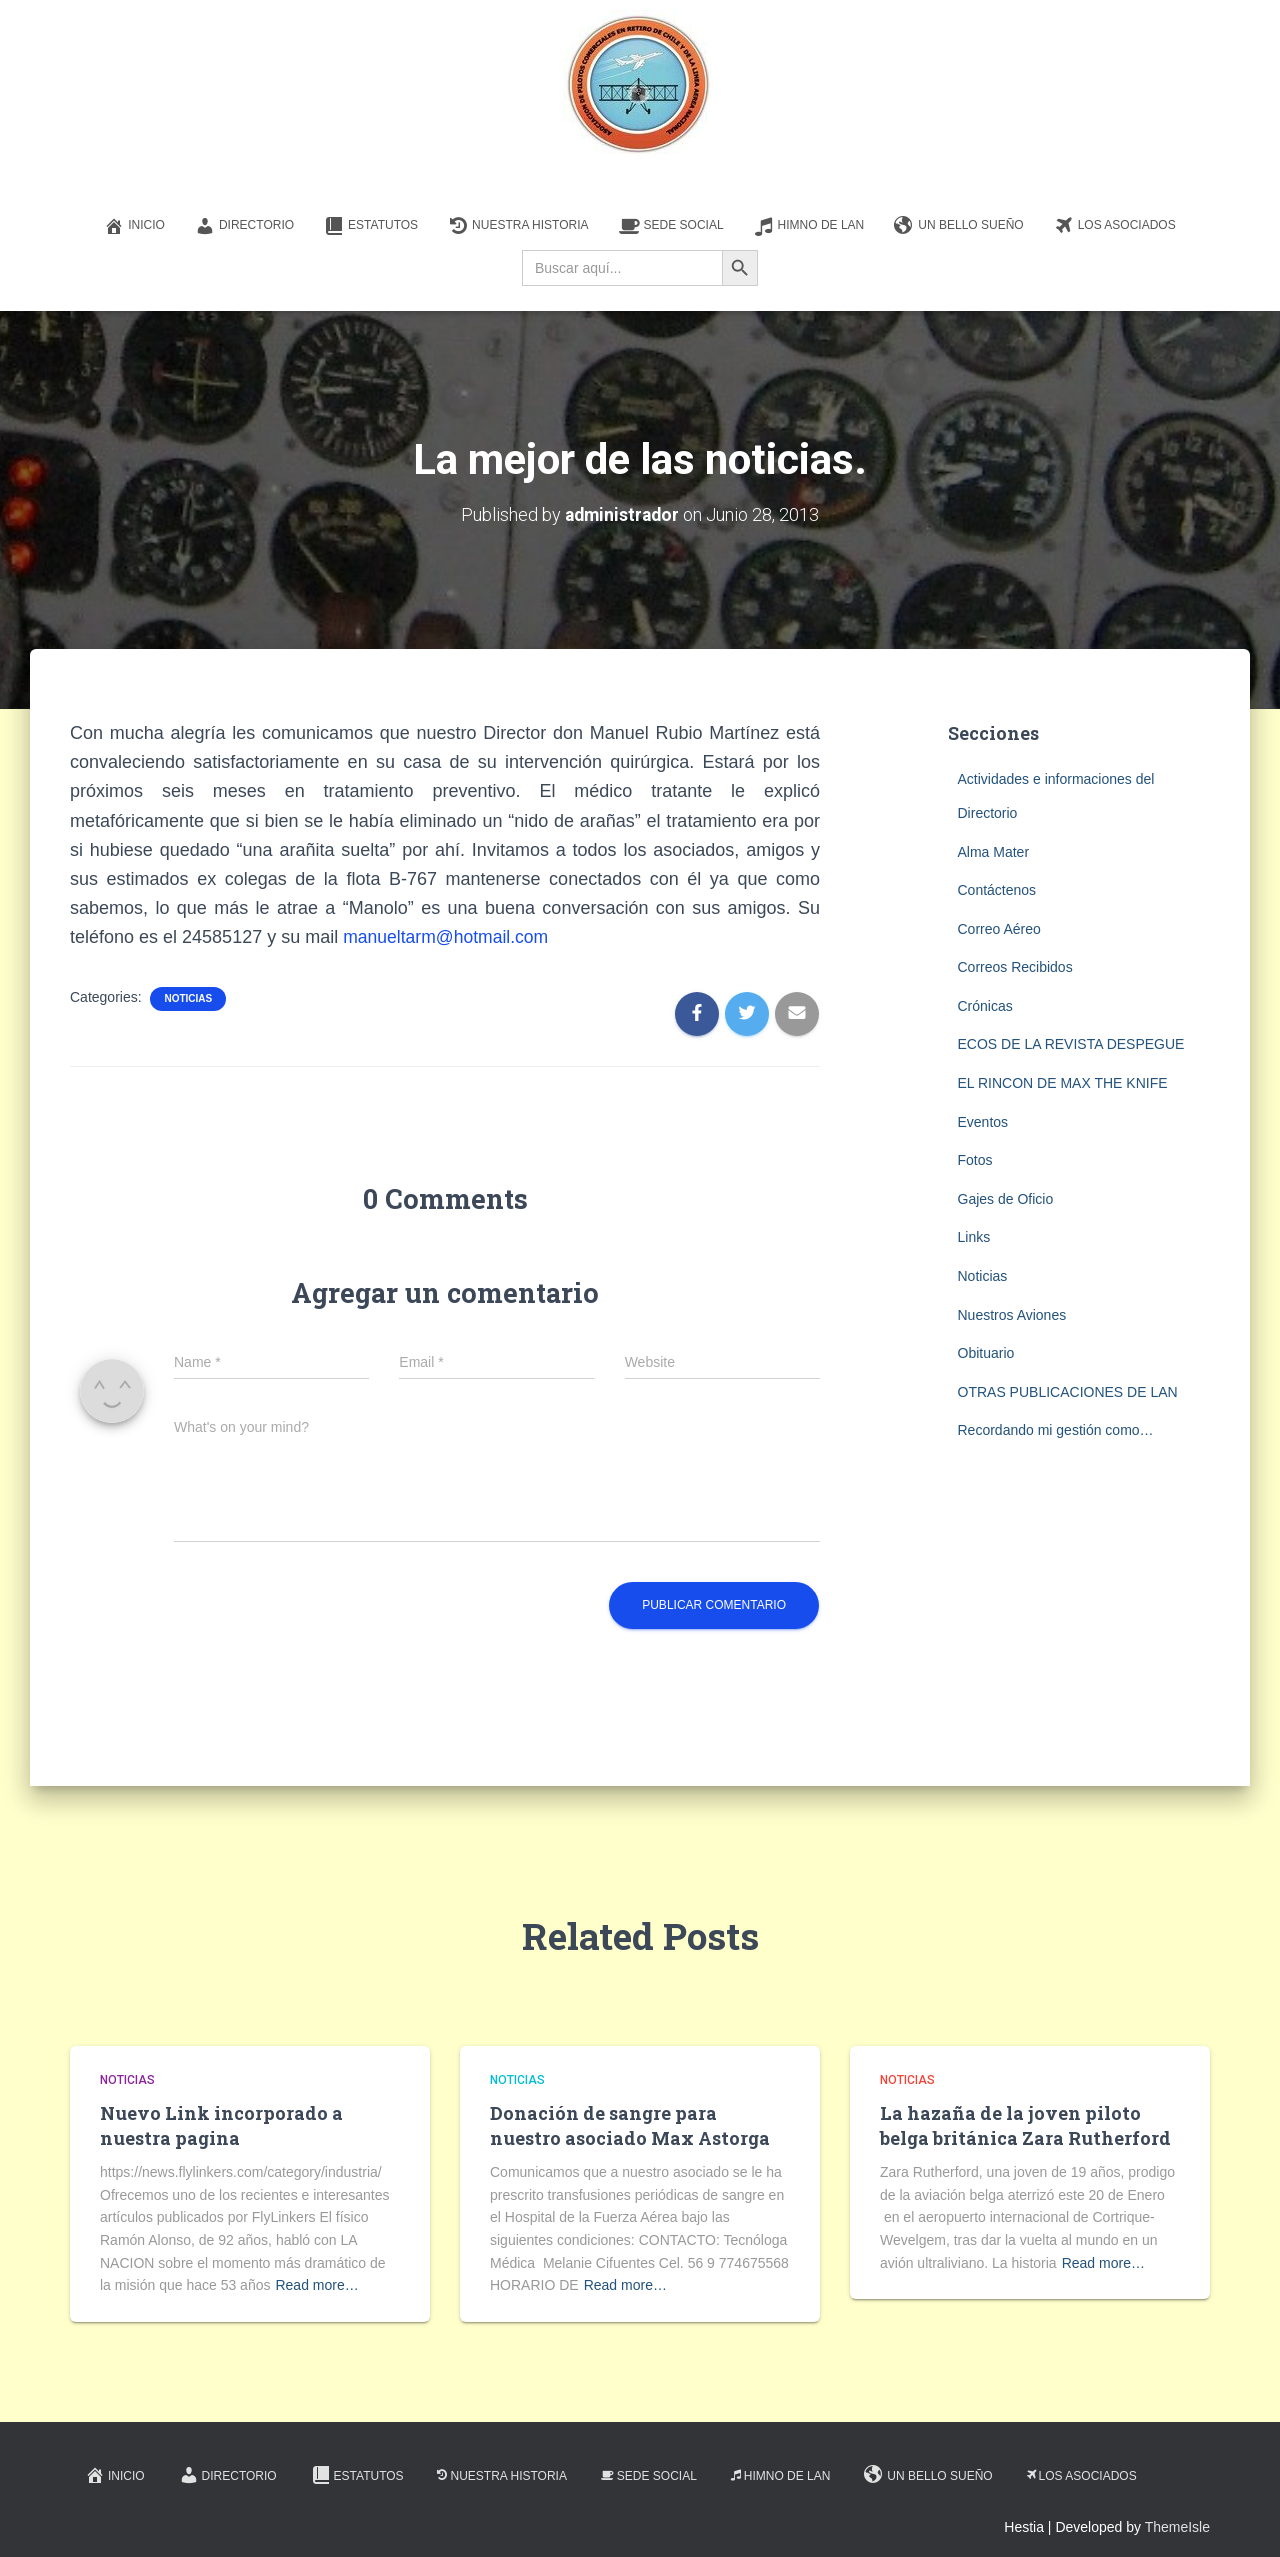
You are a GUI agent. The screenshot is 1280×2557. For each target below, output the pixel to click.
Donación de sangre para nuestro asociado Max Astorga (630, 2124)
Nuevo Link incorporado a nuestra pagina (221, 2124)
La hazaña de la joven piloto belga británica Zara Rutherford (1025, 2124)
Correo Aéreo (999, 928)
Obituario (986, 1353)
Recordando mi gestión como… (1056, 1430)
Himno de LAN (809, 226)
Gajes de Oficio (1006, 1199)
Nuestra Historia (518, 226)
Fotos (975, 1160)
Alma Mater (994, 851)
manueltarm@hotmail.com (448, 937)
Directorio (244, 226)
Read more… (316, 2285)
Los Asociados (1115, 226)
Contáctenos (997, 890)
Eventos (983, 1121)
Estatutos (371, 226)
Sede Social (671, 226)
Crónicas (985, 1006)
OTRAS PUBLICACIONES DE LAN (1068, 1392)
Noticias (188, 998)
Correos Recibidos (1015, 967)
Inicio (134, 226)
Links (974, 1237)
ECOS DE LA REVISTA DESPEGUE (1071, 1044)
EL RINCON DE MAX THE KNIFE (1063, 1083)
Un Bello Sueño (958, 226)
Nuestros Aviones (1012, 1314)
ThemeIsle (1177, 2527)
